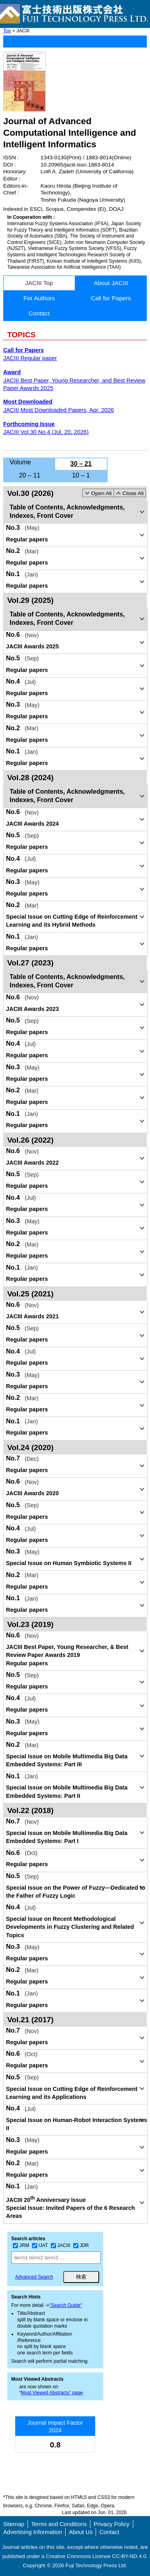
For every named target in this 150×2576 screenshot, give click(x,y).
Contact (39, 313)
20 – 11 (29, 475)
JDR (81, 2245)
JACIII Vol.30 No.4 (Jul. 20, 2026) (46, 432)
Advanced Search (34, 2277)
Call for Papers (111, 298)
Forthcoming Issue (29, 424)
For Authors (39, 298)
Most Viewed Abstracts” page (52, 2393)
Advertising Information (32, 2532)
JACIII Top (39, 282)
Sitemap (13, 2524)
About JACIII (111, 282)
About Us (80, 2532)
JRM (21, 2245)
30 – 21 (81, 463)
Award (12, 372)
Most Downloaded (27, 401)
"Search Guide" (65, 2305)
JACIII (60, 2245)
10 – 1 (81, 475)
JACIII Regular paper (30, 358)
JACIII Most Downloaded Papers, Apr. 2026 (58, 410)
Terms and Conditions (59, 2524)
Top (7, 31)
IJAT (40, 2245)
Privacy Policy (112, 2524)
